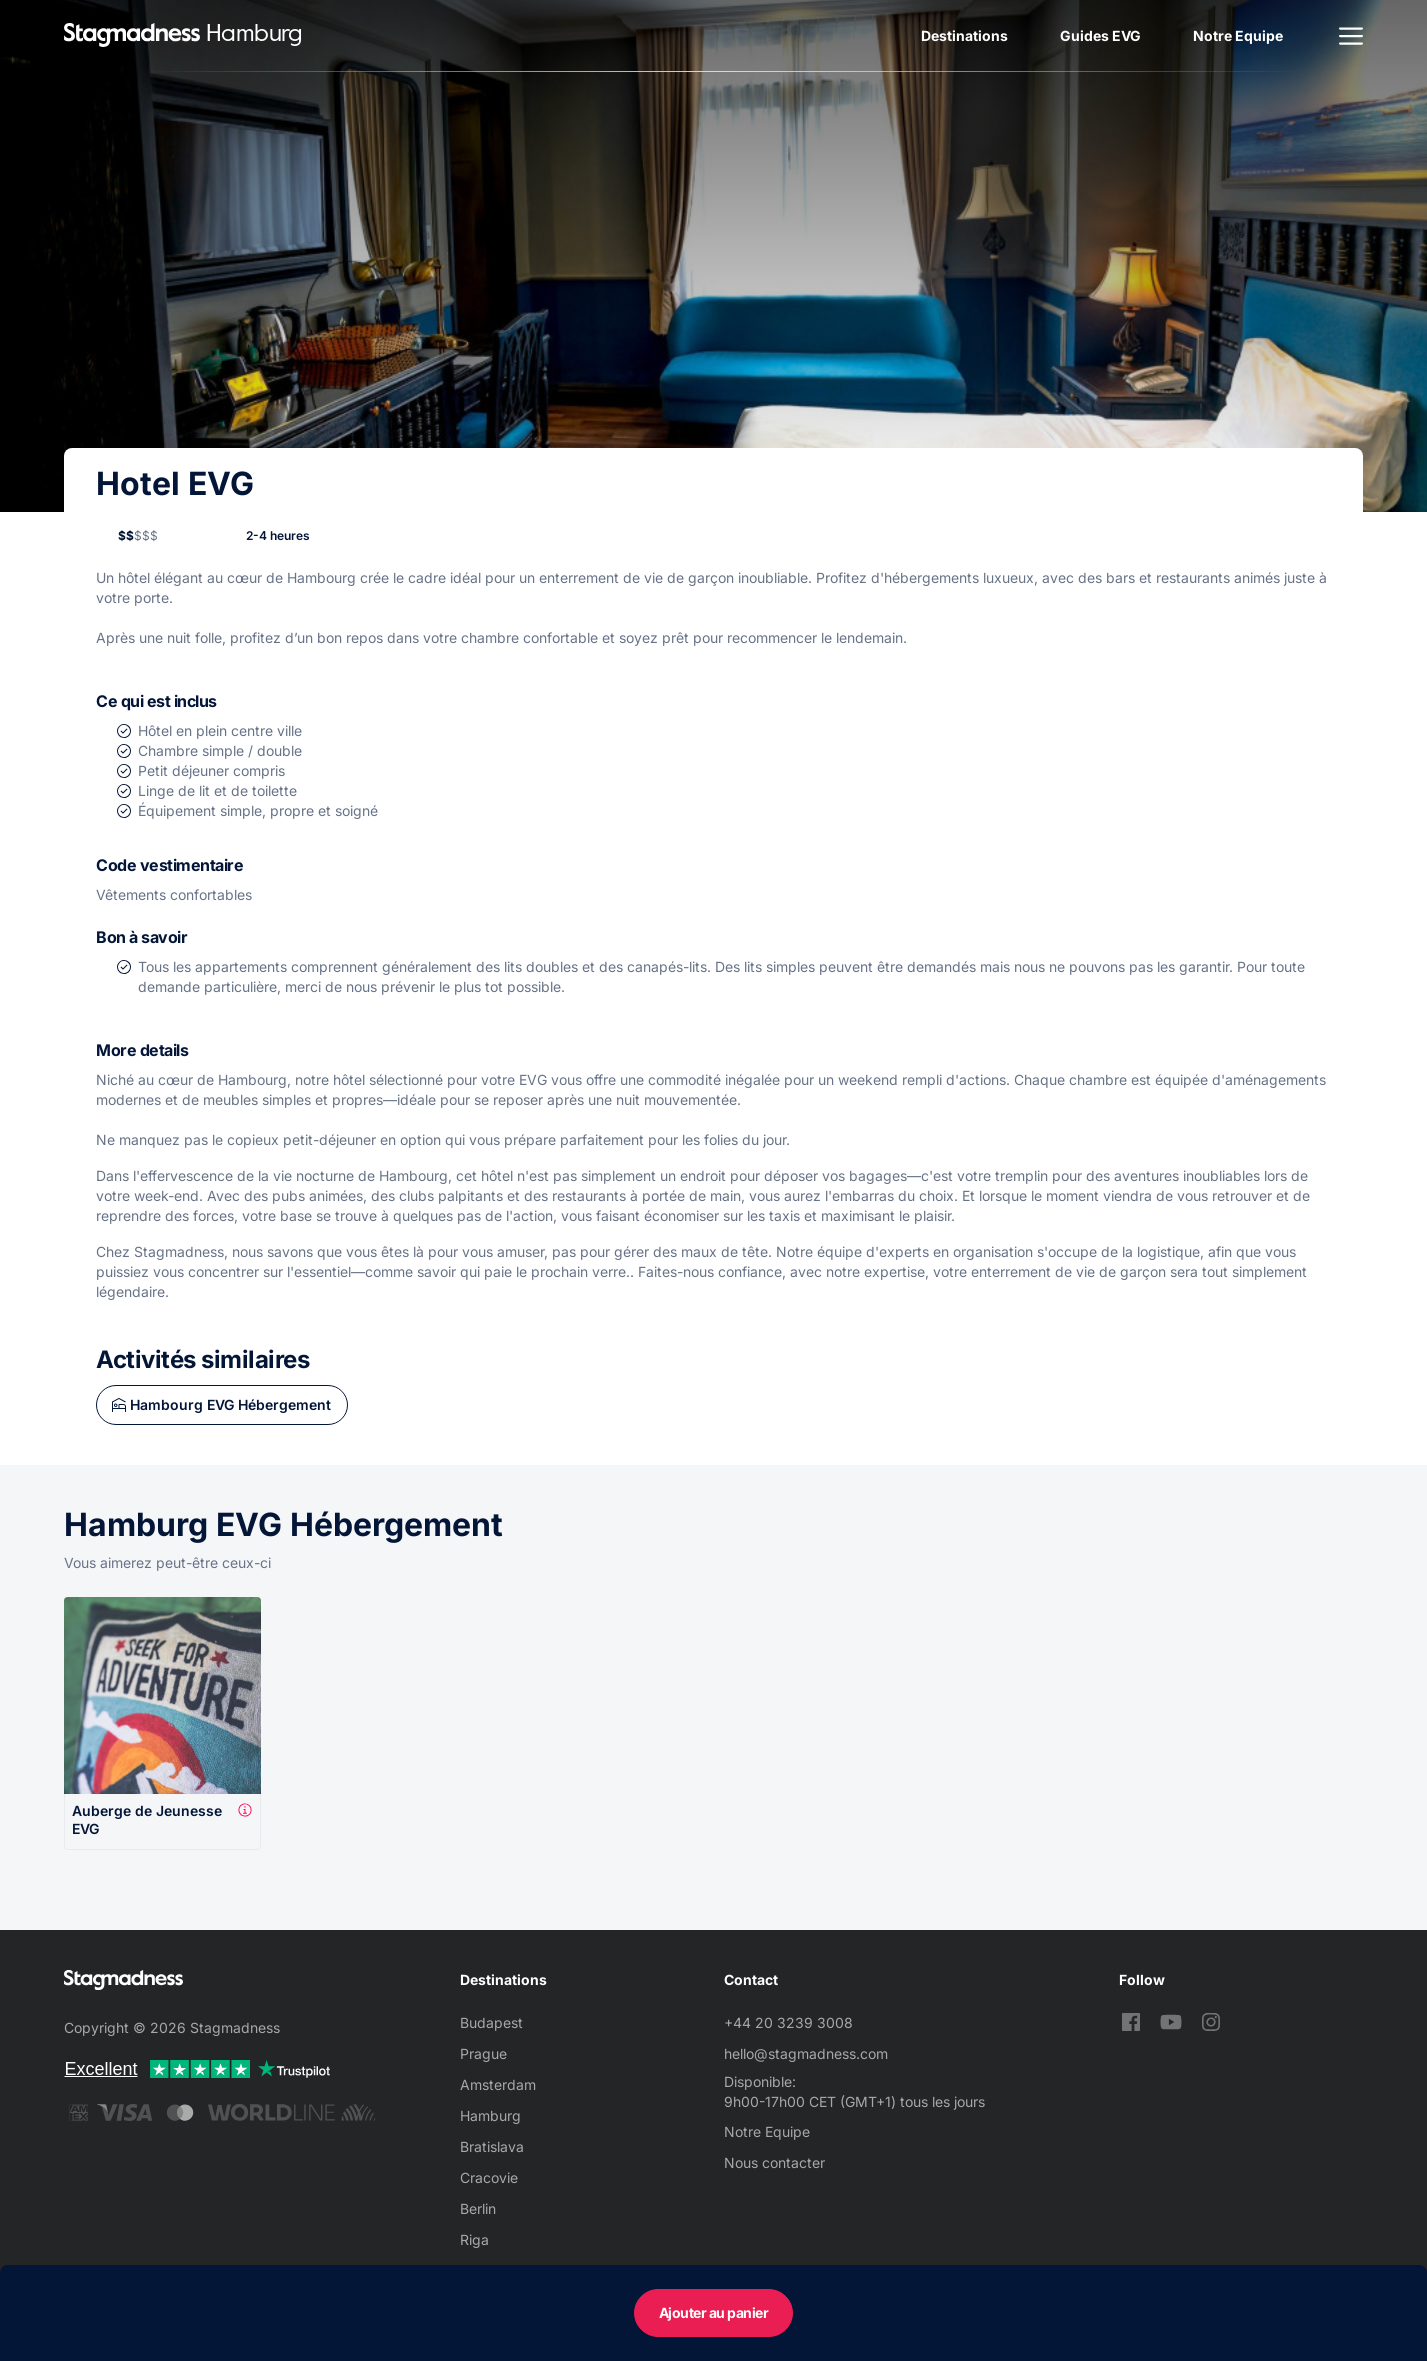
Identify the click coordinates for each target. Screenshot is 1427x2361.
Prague (483, 2053)
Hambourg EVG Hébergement (230, 1404)
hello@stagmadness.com (806, 2053)
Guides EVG (1100, 35)
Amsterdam (498, 2084)
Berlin (478, 2208)
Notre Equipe (1238, 35)
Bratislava (492, 2146)
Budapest (491, 2022)
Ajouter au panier (714, 2312)
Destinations (964, 35)
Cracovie (489, 2177)
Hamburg (490, 2115)
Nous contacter (774, 2162)
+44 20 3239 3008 (788, 2022)
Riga (474, 2239)
